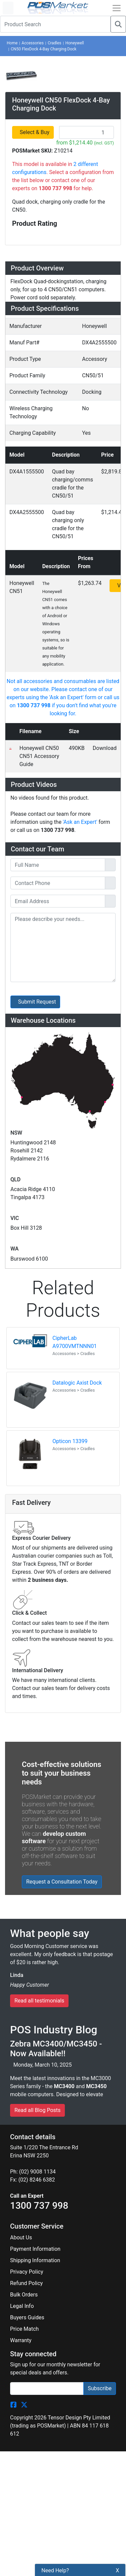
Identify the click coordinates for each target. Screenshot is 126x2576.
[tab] (63, 377)
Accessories (33, 43)
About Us (21, 1527)
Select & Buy (34, 239)
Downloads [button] (30, 496)
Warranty (21, 1630)
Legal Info (22, 1596)
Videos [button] (22, 516)
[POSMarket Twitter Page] (24, 1694)
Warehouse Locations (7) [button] (55, 556)
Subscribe (100, 1678)
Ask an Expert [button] (35, 536)
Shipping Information (35, 1550)
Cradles (54, 43)
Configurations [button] (37, 457)
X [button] (117, 2570)
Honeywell (74, 43)
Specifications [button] (35, 437)
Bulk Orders (24, 1584)
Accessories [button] (32, 477)
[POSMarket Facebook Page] (13, 1694)
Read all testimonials (39, 1290)
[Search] (118, 24)
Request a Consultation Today (61, 1179)
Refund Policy (26, 1573)
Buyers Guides (27, 1607)
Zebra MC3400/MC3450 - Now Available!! (56, 1338)
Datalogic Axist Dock (77, 680)
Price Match (24, 1618)
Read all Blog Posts (37, 1400)
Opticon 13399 (69, 739)
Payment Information (35, 1538)
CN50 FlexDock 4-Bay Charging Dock (43, 49)
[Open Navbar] (116, 8)
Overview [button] (27, 377)
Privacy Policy (26, 1561)
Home (12, 43)
